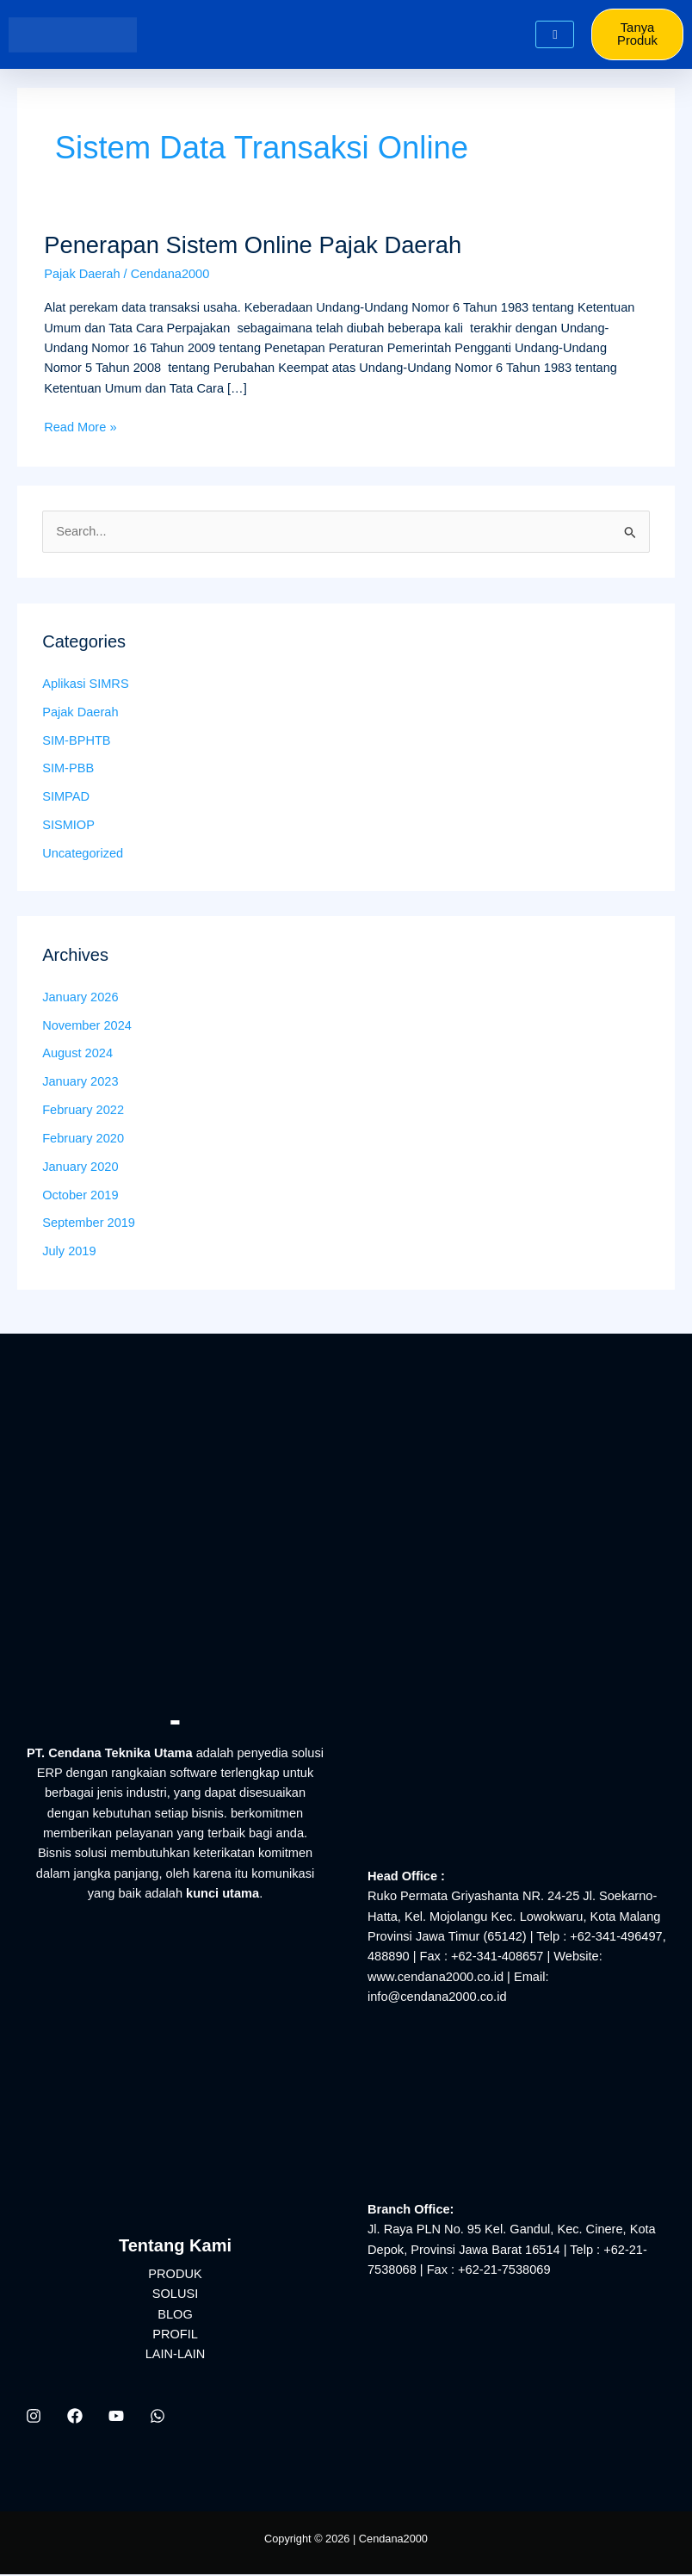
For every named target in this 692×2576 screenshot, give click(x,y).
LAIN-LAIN (175, 2355)
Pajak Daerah (82, 275)
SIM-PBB (68, 770)
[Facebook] (75, 2416)
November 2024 (87, 1026)
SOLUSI (175, 2295)
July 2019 (69, 1253)
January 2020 (80, 1167)
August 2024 (77, 1055)
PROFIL (175, 2336)
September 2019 (88, 1224)
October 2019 (80, 1196)
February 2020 (83, 1140)
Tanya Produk (638, 35)
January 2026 (80, 998)
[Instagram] (33, 2416)
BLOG (175, 2315)
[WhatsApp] (157, 2416)
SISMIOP (68, 826)
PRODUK (174, 2275)
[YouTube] (116, 2416)
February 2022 (83, 1111)
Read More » (80, 427)
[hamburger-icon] (554, 36)
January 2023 (80, 1083)
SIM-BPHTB (76, 741)
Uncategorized (82, 855)
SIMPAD (66, 798)
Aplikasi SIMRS (85, 685)
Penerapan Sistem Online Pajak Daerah (252, 245)
